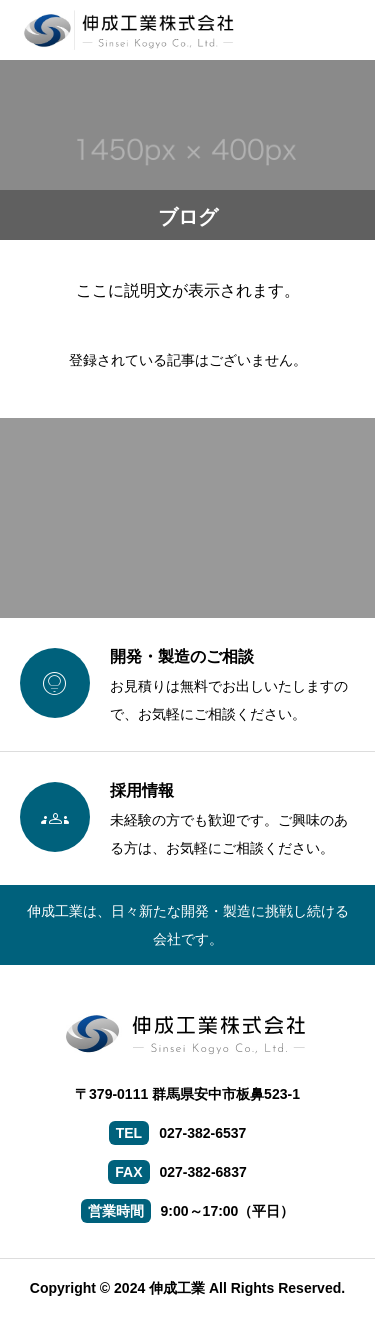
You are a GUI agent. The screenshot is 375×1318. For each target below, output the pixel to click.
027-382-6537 (202, 1133)
